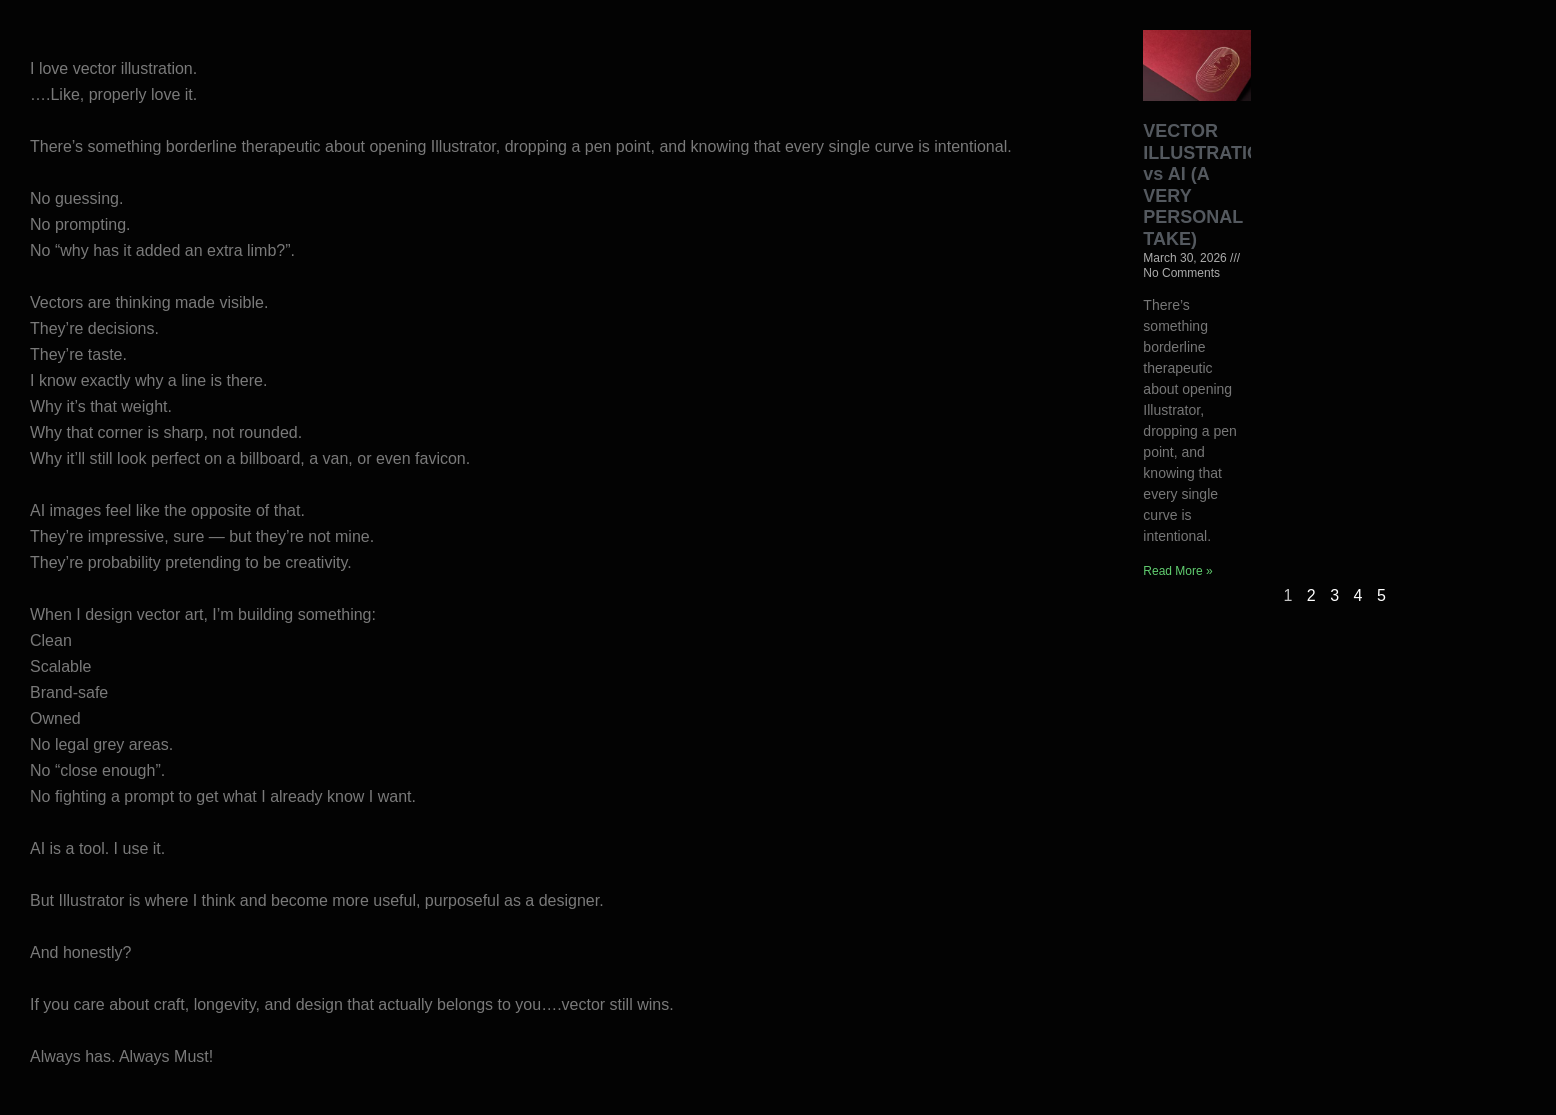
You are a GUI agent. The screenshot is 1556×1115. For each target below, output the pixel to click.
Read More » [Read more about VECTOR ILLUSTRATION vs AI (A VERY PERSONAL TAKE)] (1177, 571)
